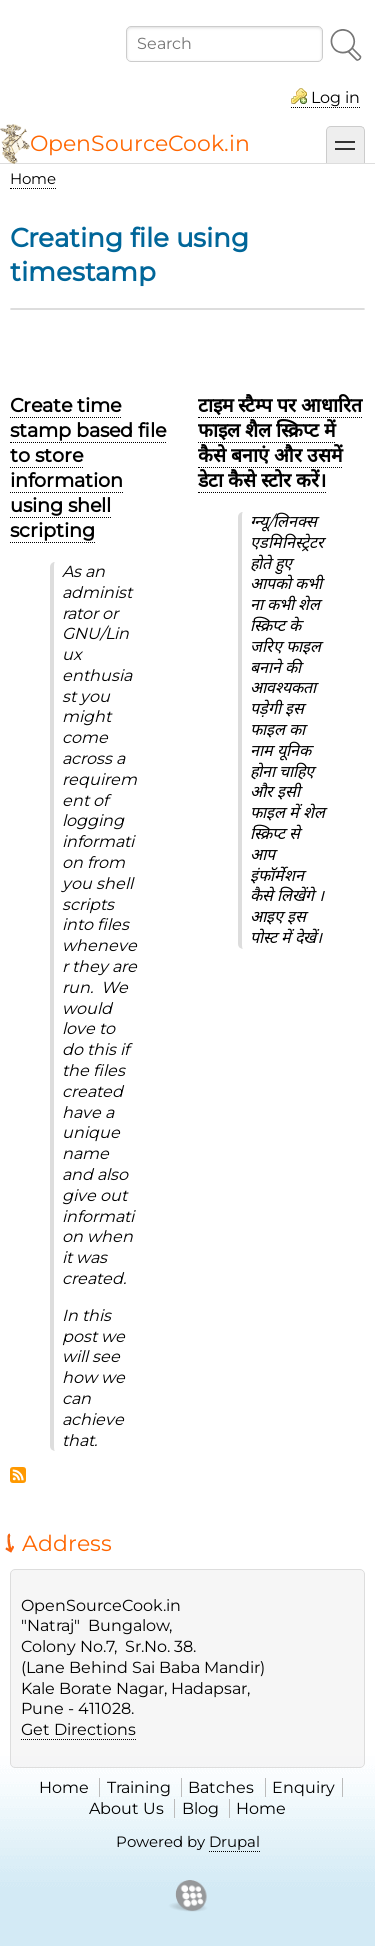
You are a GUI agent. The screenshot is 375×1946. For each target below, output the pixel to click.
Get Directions (78, 1729)
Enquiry (303, 1787)
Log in (335, 97)
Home (33, 178)
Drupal (234, 1841)
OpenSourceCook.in (140, 143)
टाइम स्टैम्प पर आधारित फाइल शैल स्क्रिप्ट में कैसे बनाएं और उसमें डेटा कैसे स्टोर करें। (280, 442)
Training (139, 1787)
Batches (221, 1787)
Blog (200, 1808)
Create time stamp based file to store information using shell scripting (88, 467)
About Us (126, 1808)
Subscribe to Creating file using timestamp (18, 1475)
